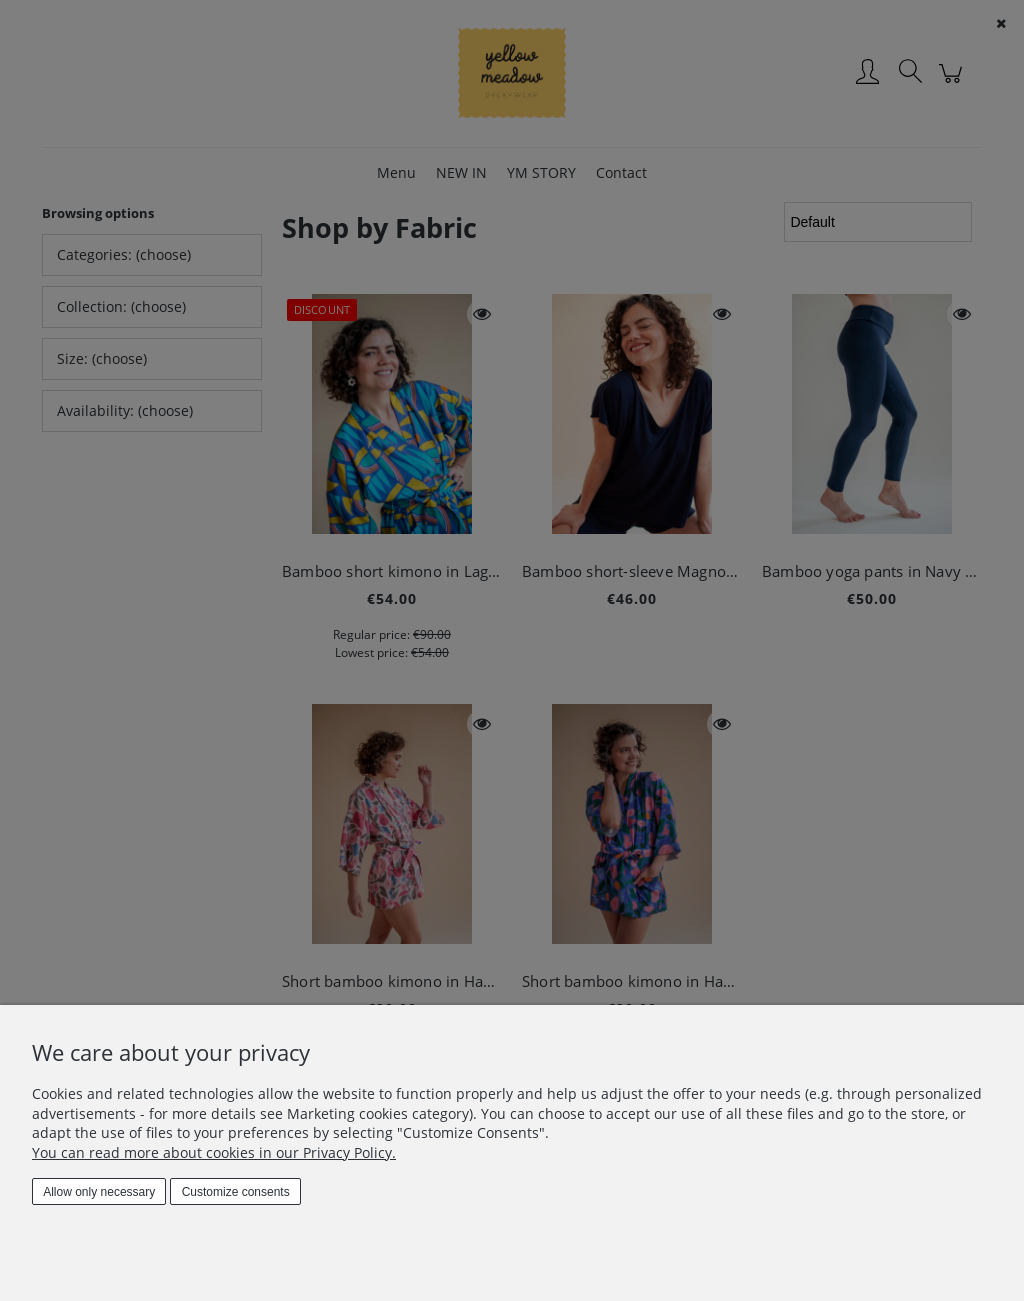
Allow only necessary (99, 1192)
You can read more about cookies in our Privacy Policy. (214, 1152)
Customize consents (236, 1192)
